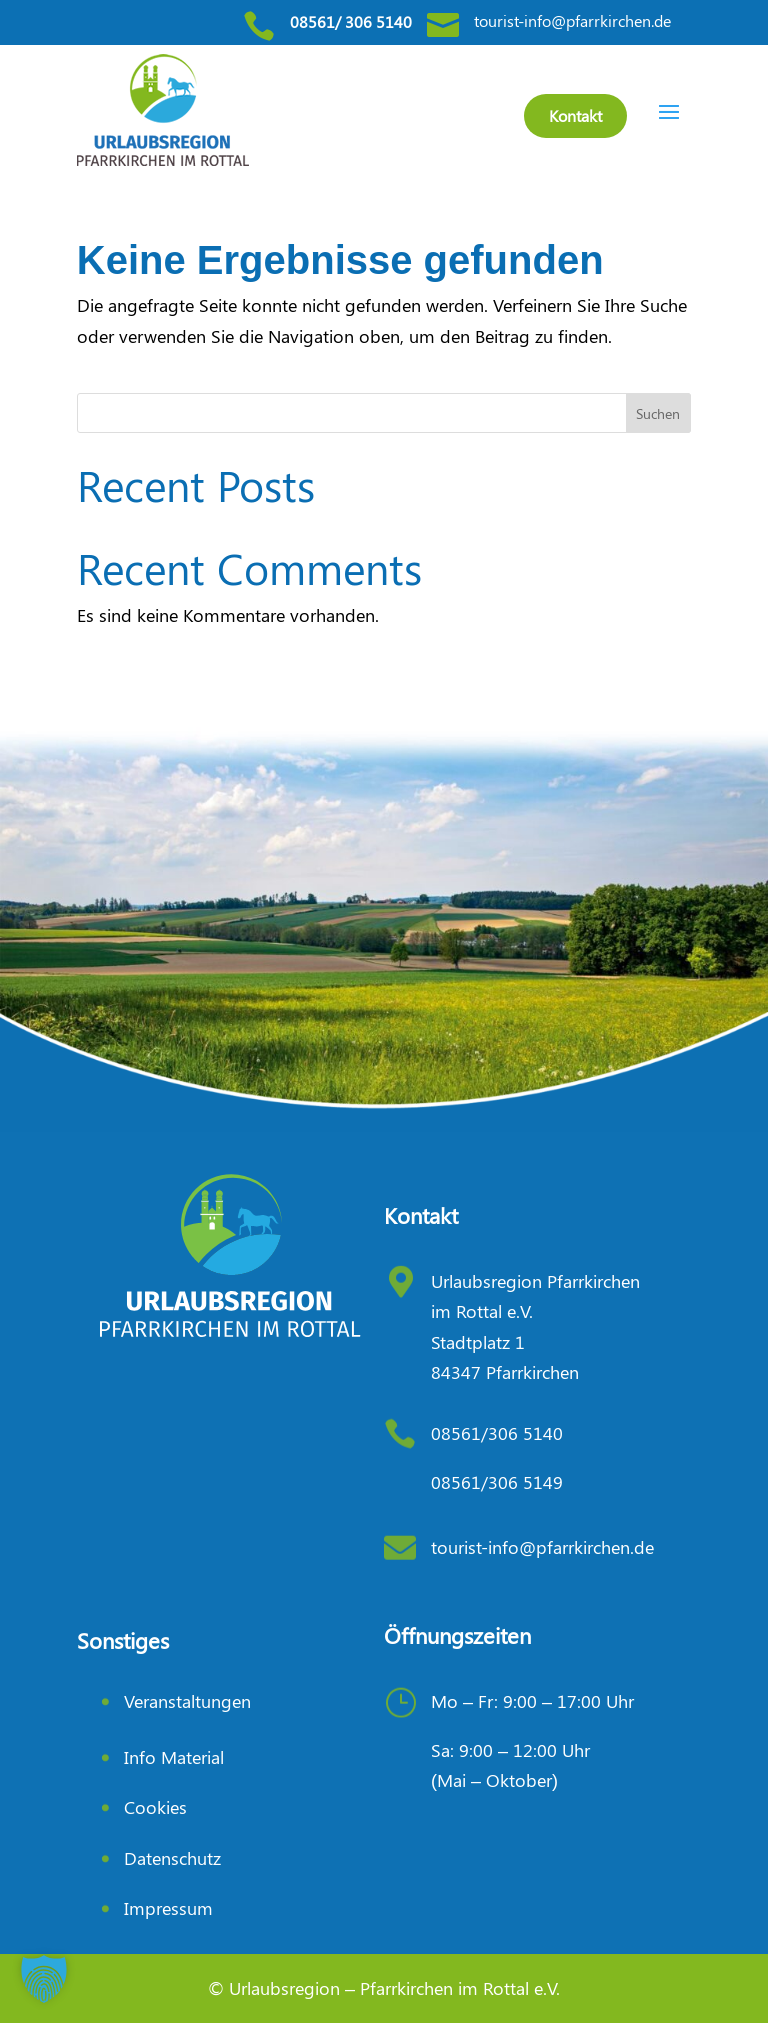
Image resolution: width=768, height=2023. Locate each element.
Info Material (174, 1757)
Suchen (658, 413)
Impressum (168, 1908)
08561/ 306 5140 (351, 21)
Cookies (155, 1807)
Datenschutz (172, 1858)
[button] (44, 1979)
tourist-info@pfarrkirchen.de (572, 20)
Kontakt (575, 115)
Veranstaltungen (187, 1701)
